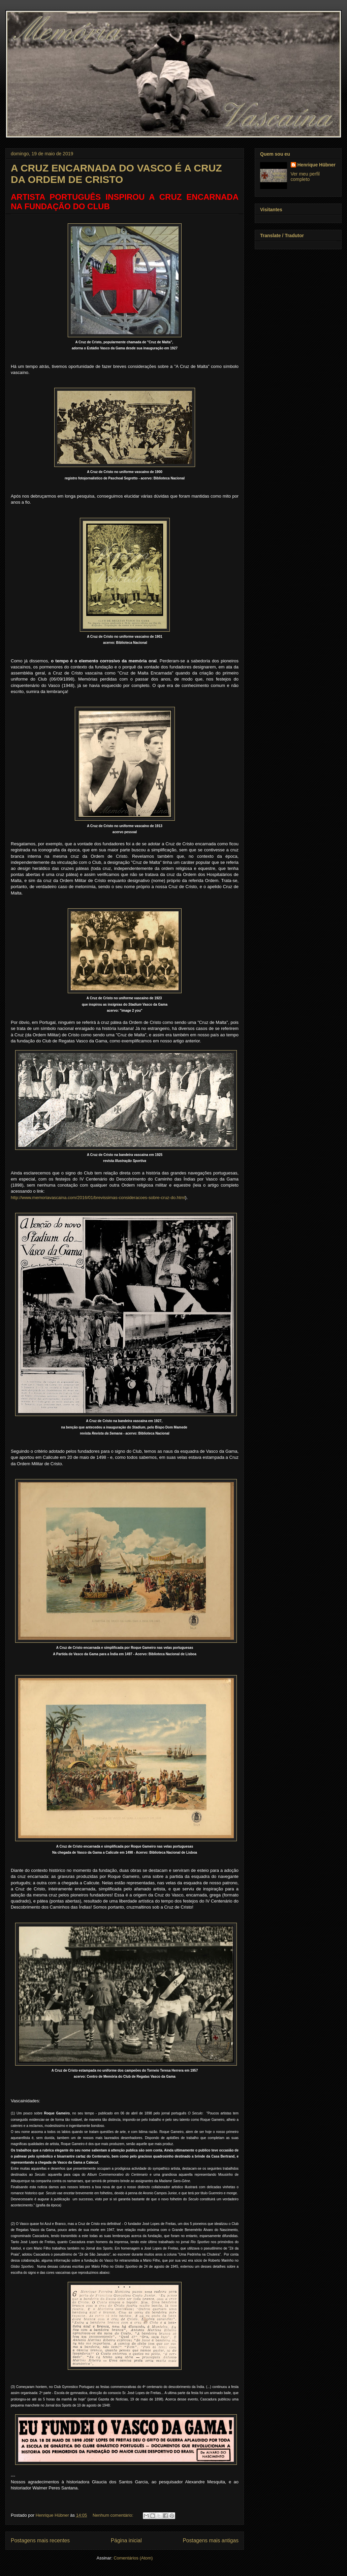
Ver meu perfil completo (305, 176)
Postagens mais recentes (40, 2540)
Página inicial (126, 2540)
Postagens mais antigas (211, 2540)
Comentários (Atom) (133, 2558)
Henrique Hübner (316, 164)
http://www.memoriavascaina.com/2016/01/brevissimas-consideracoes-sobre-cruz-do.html (98, 1197)
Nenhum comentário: (113, 2515)
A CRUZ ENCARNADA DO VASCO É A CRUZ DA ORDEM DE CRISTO (116, 173)
